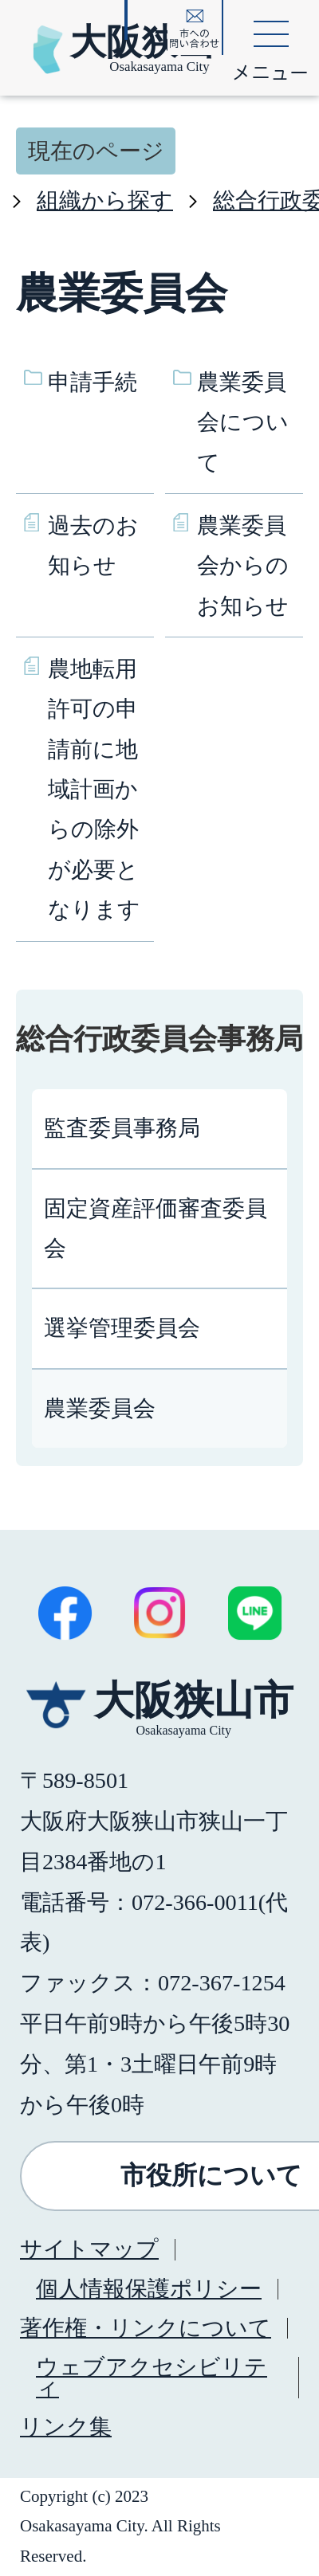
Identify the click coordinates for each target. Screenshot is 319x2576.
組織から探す (105, 200)
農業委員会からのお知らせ (243, 565)
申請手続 (92, 382)
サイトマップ (89, 2249)
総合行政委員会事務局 (159, 1039)
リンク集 (66, 2426)
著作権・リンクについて (145, 2327)
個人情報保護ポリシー (149, 2288)
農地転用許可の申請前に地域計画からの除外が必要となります (94, 789)
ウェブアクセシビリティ (151, 2377)
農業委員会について (243, 422)
